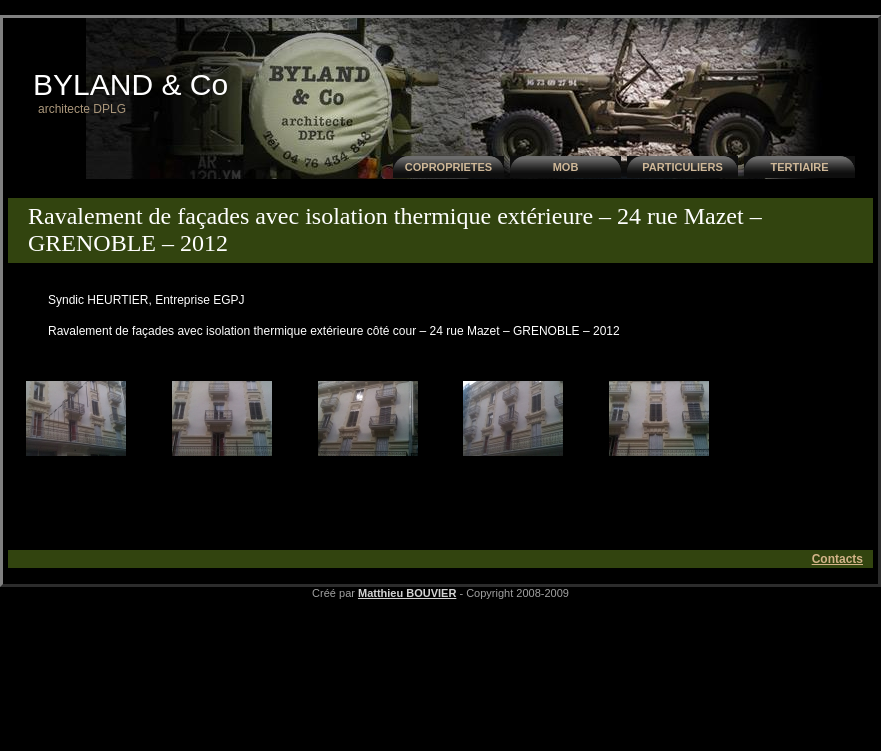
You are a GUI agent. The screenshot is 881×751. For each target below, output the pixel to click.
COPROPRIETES (448, 167)
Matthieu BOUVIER (407, 593)
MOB (566, 167)
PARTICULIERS (682, 167)
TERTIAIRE (799, 167)
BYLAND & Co (130, 84)
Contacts (837, 559)
